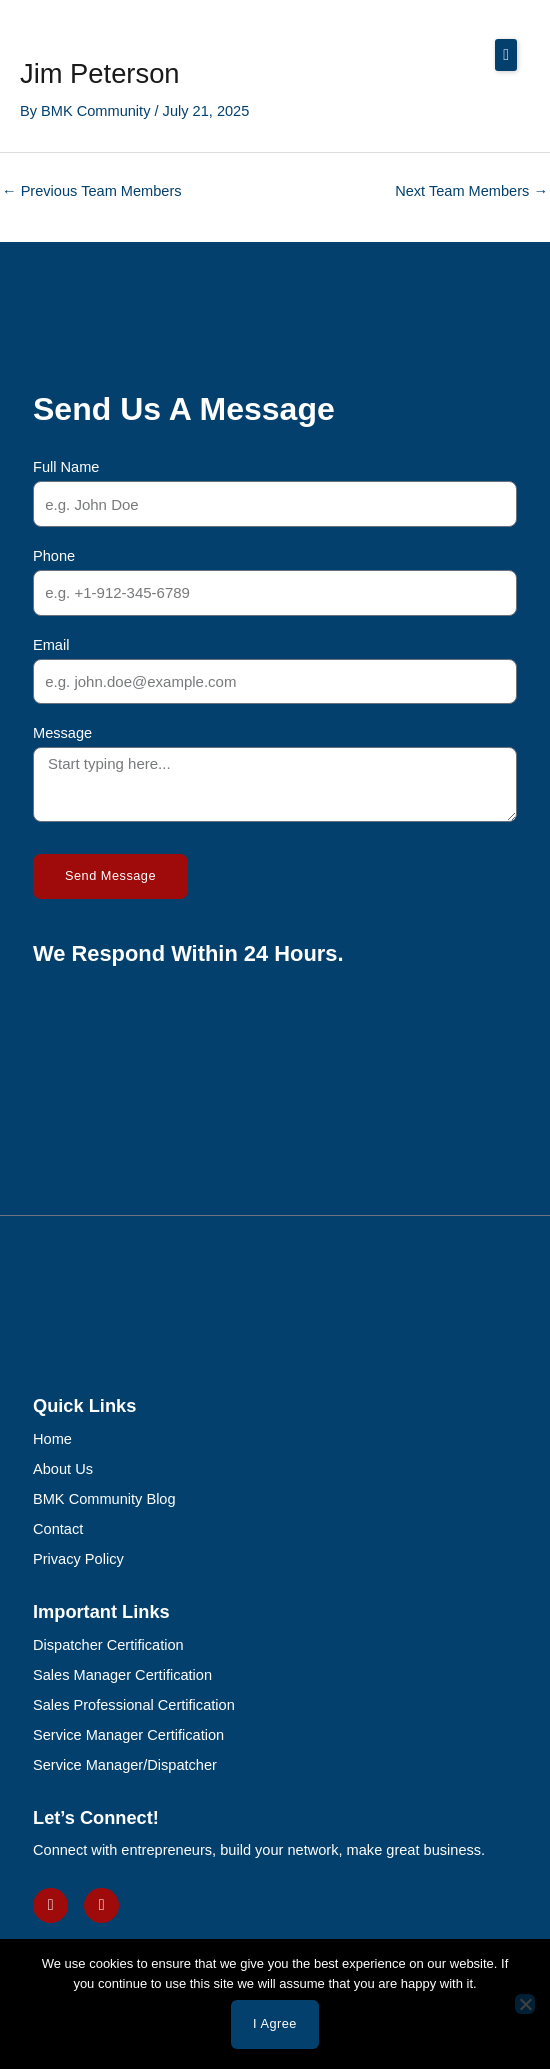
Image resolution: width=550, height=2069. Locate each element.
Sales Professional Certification (134, 1705)
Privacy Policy (78, 1559)
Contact (58, 1529)
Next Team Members (471, 191)
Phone (54, 556)
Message (62, 733)
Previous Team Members (92, 191)
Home (52, 1439)
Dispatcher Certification (108, 1645)
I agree (275, 2023)
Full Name (66, 467)
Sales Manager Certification (122, 1675)
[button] (506, 55)
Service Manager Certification (128, 1735)
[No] (525, 2004)
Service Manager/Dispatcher (125, 1765)
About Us (63, 1469)
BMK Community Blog (104, 1499)
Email (51, 645)
